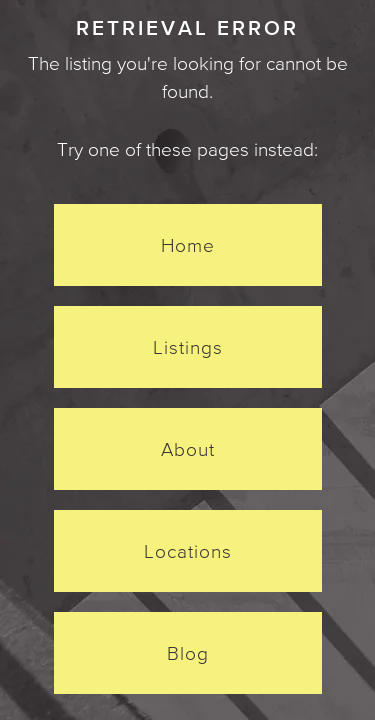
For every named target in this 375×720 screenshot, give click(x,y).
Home (188, 245)
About (188, 449)
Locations (188, 551)
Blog (188, 653)
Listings (188, 347)
